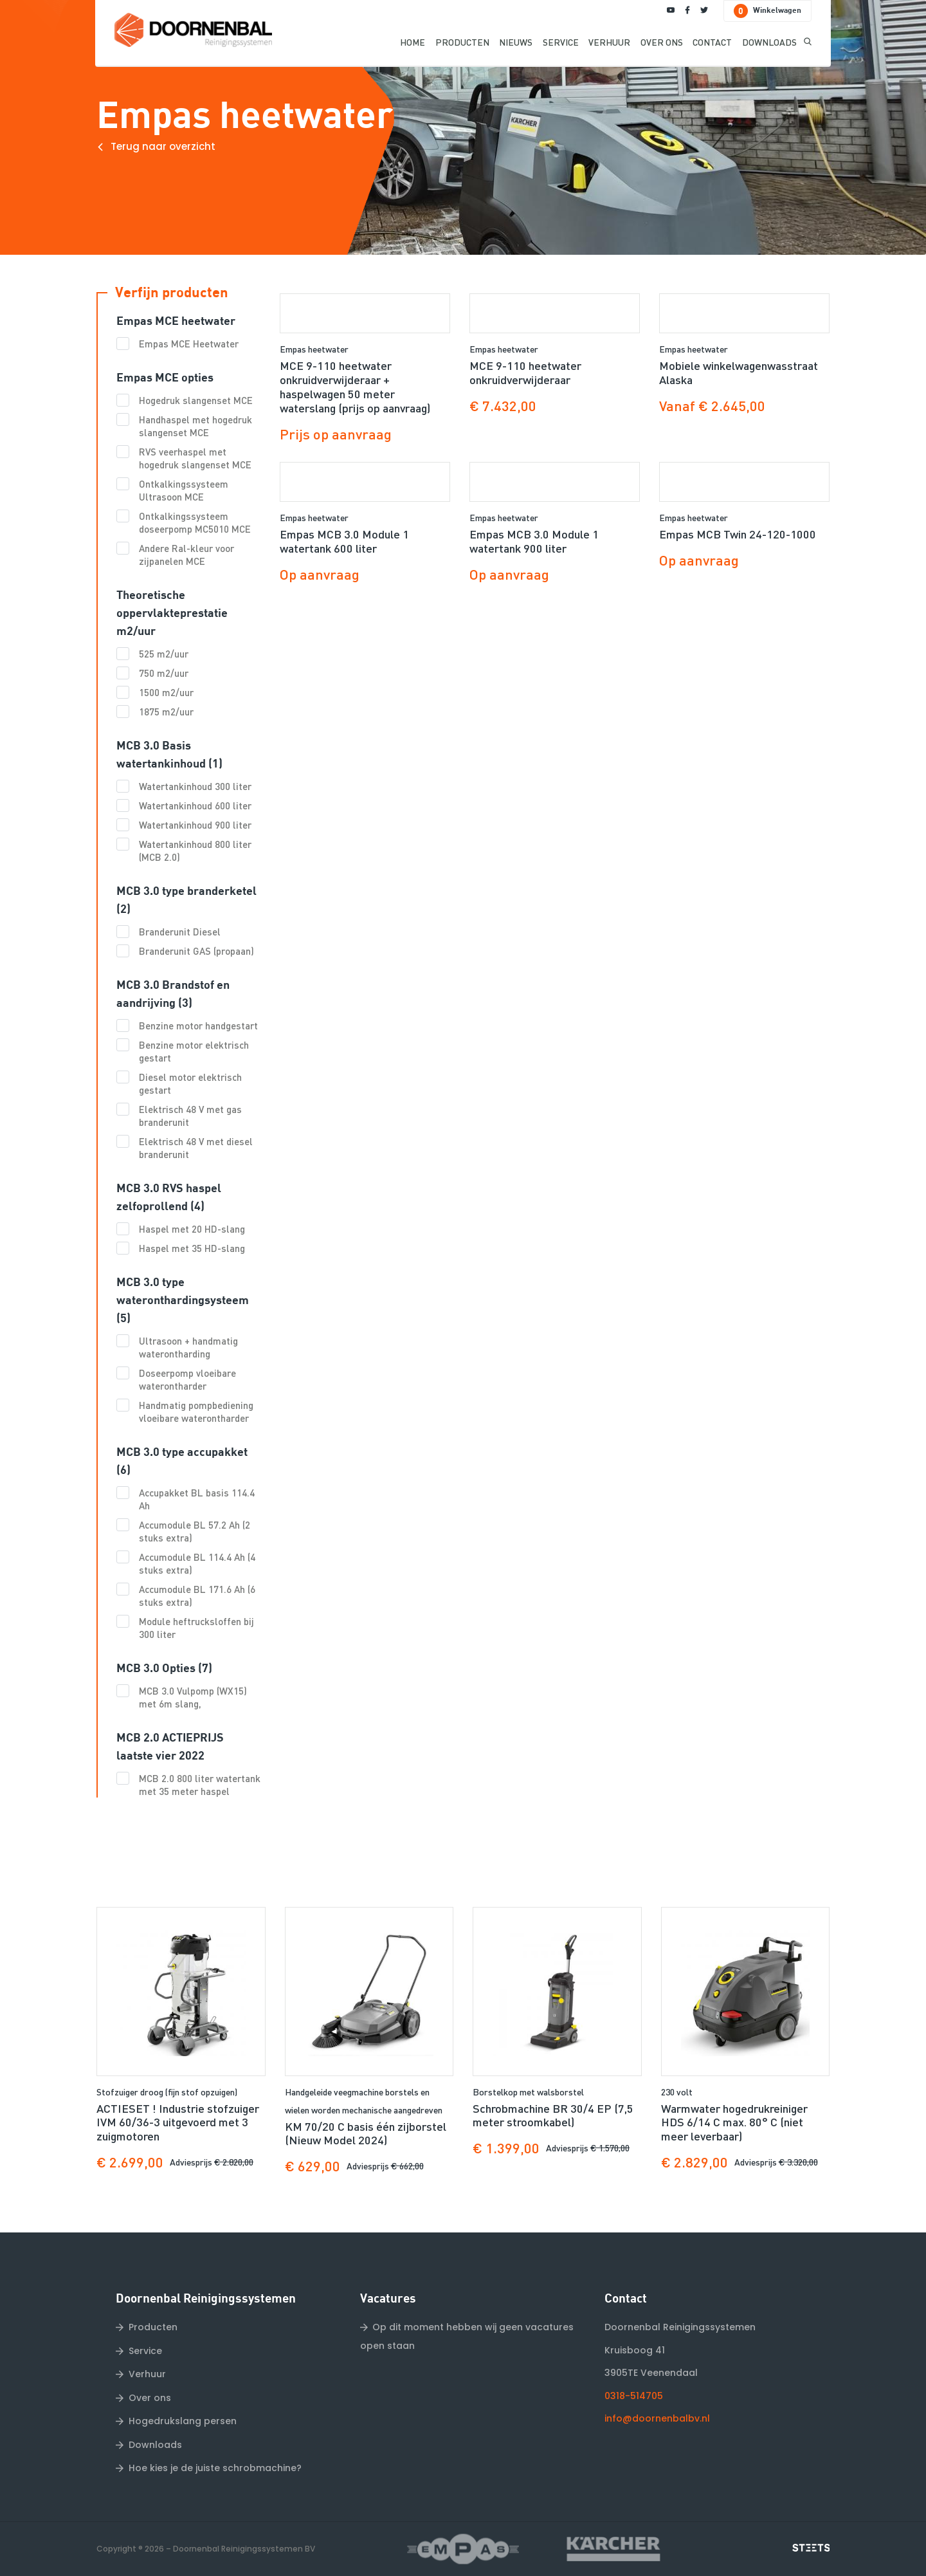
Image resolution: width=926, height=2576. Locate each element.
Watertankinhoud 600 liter (195, 805)
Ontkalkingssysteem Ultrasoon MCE (183, 490)
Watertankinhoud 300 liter (195, 786)
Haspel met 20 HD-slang (192, 1228)
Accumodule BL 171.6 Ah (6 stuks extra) (197, 1595)
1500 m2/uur (166, 692)
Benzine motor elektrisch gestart (194, 1051)
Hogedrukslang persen (183, 2421)
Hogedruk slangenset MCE (196, 400)
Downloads (155, 2444)
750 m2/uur (163, 673)
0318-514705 (633, 2395)
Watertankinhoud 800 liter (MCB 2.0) (195, 850)
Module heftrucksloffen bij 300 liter (196, 1628)
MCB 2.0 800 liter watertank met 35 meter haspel (199, 1785)
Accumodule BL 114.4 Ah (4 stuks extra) (197, 1563)
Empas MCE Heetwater (189, 343)
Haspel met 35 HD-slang (192, 1248)
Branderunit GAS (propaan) (196, 950)
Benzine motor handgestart (198, 1025)
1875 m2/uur (166, 711)
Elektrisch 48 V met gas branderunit (190, 1115)
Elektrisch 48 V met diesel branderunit (196, 1148)
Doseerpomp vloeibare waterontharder (187, 1379)
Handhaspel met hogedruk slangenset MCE (195, 426)
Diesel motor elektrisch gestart (190, 1083)
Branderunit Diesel (180, 931)
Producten (153, 2327)
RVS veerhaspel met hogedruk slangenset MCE (195, 458)
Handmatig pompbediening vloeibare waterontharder (196, 1411)
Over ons (150, 2397)
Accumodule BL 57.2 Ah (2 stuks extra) (194, 1531)
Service (145, 2350)
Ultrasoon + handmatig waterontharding (188, 1347)
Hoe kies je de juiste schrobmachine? (215, 2467)
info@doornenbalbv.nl (657, 2418)
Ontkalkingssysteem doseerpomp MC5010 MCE (195, 522)
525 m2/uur (163, 653)
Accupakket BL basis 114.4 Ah (197, 1499)
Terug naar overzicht (163, 146)
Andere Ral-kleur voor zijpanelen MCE (186, 554)
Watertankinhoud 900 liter (195, 824)
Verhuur (147, 2374)
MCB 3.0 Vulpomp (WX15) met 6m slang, (193, 1697)
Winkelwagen (767, 11)
